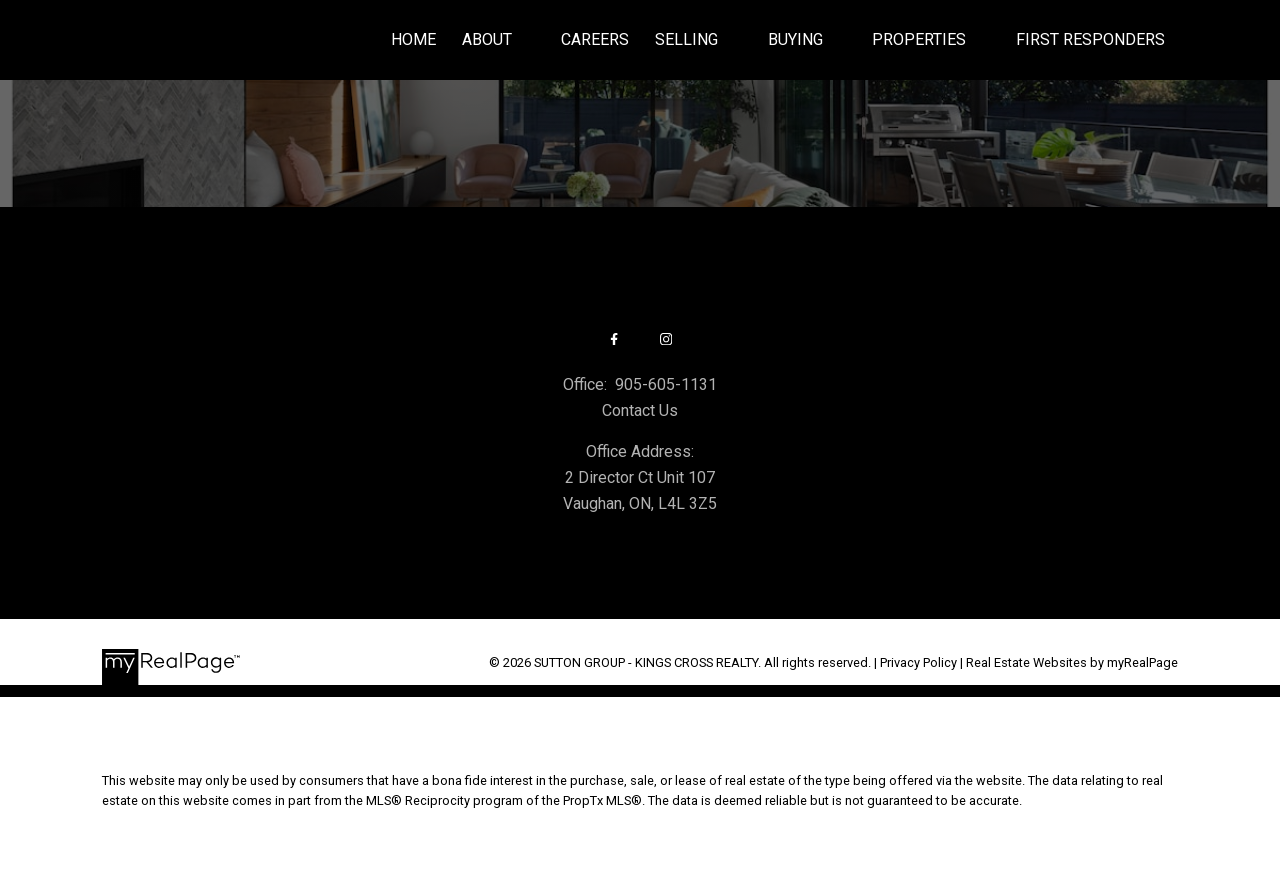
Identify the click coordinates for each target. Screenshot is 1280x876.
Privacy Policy (918, 662)
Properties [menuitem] (919, 39)
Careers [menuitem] (595, 39)
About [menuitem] (487, 39)
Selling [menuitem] (686, 39)
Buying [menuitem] (795, 39)
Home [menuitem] (413, 39)
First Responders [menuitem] (1090, 39)
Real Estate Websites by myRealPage (1072, 662)
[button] (614, 339)
